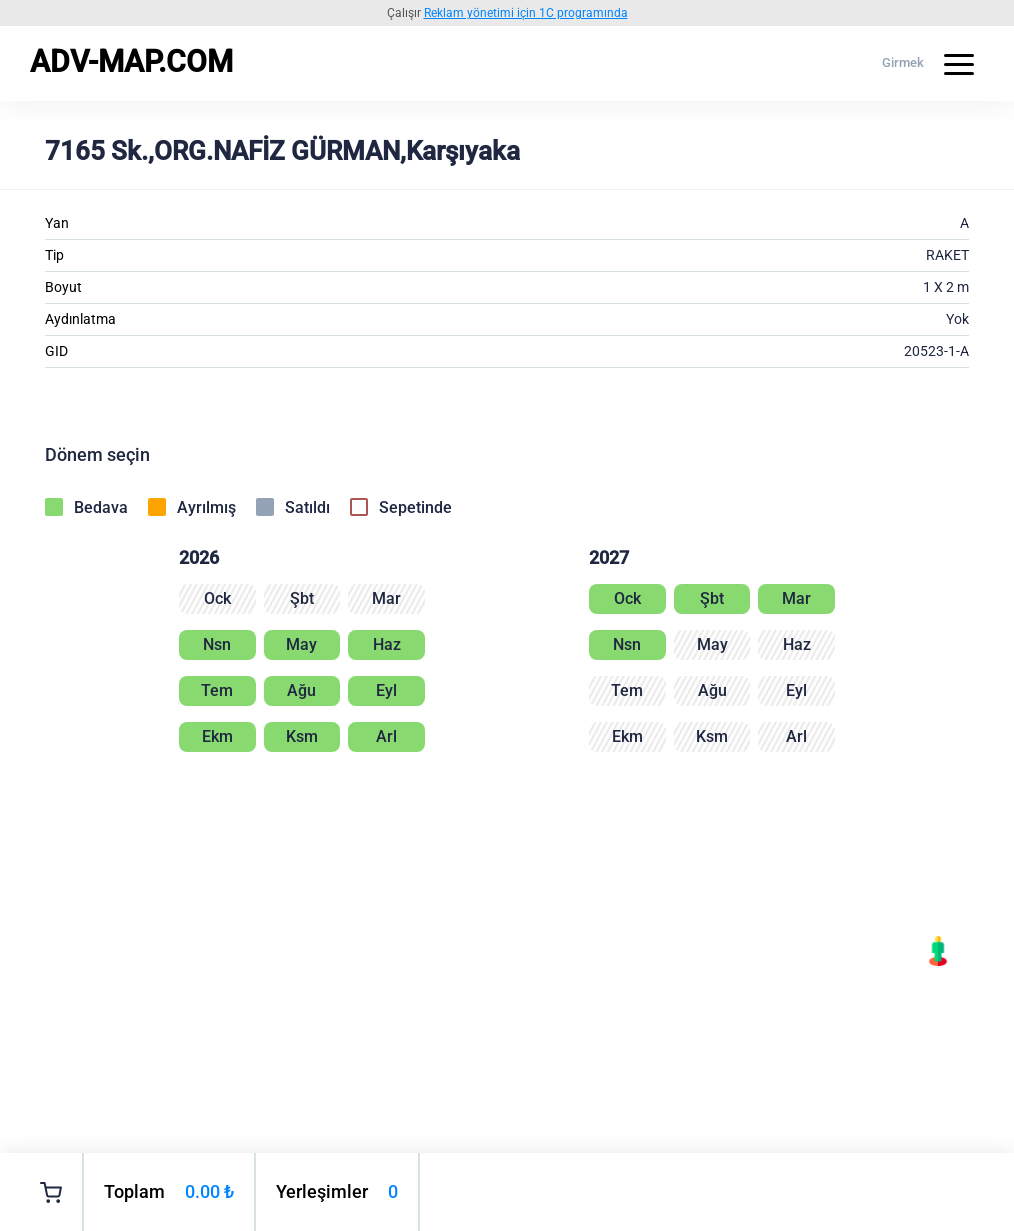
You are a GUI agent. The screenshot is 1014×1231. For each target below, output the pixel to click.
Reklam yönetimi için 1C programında (526, 13)
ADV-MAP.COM (131, 61)
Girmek (903, 62)
